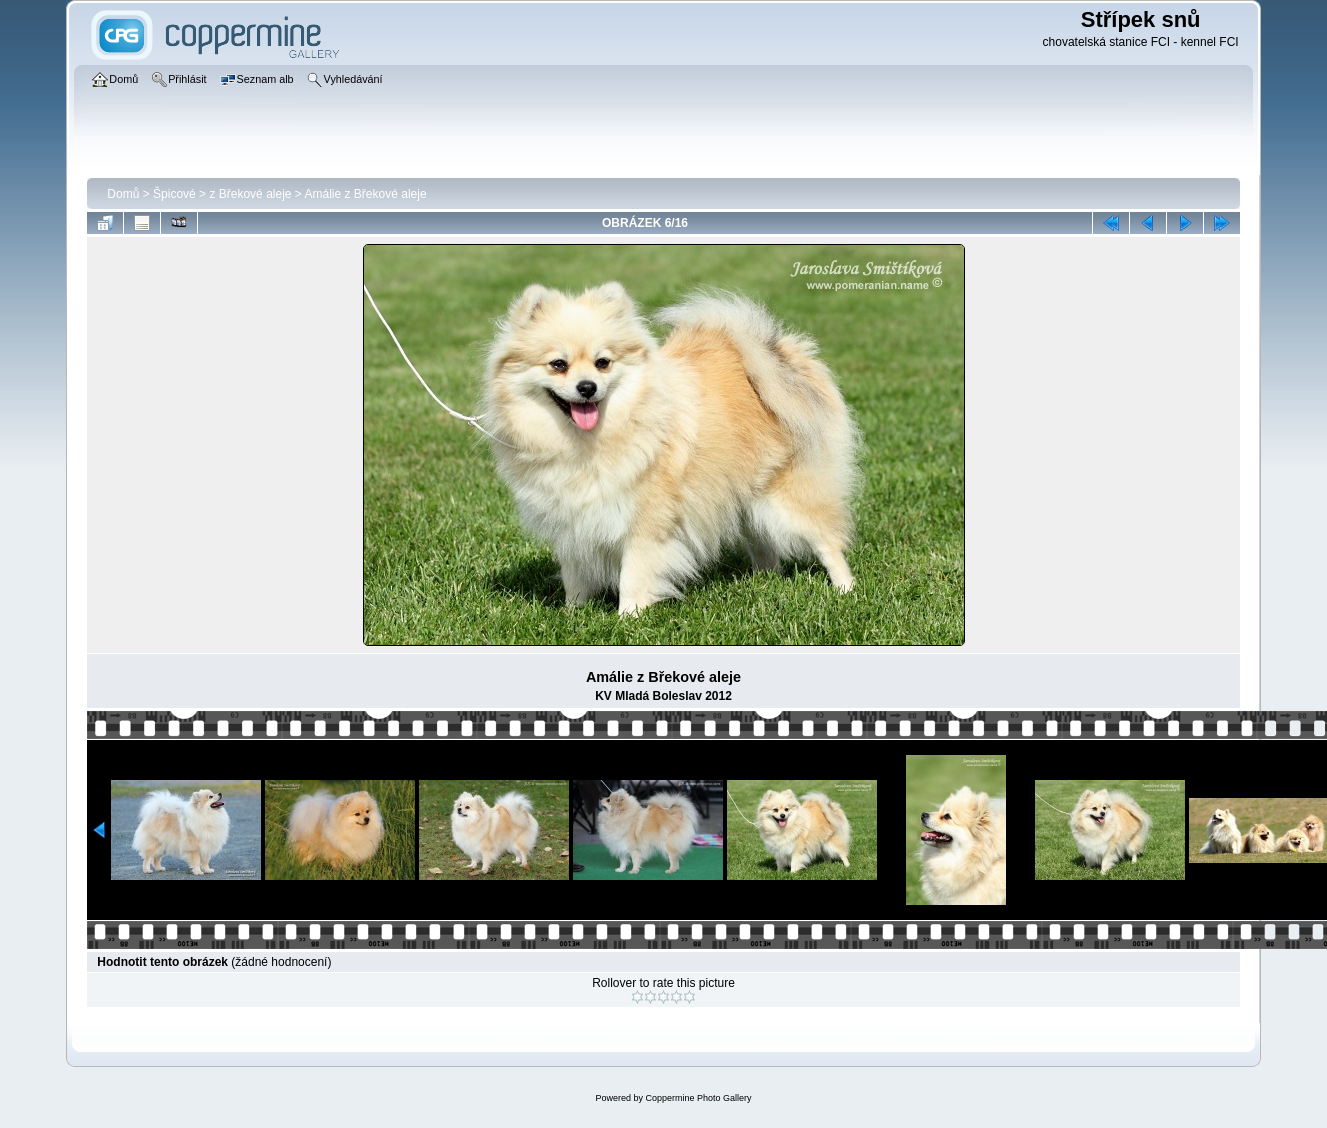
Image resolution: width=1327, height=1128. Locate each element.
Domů (123, 194)
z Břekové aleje (250, 194)
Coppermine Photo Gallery (698, 1098)
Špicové (174, 194)
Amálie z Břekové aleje (366, 194)
